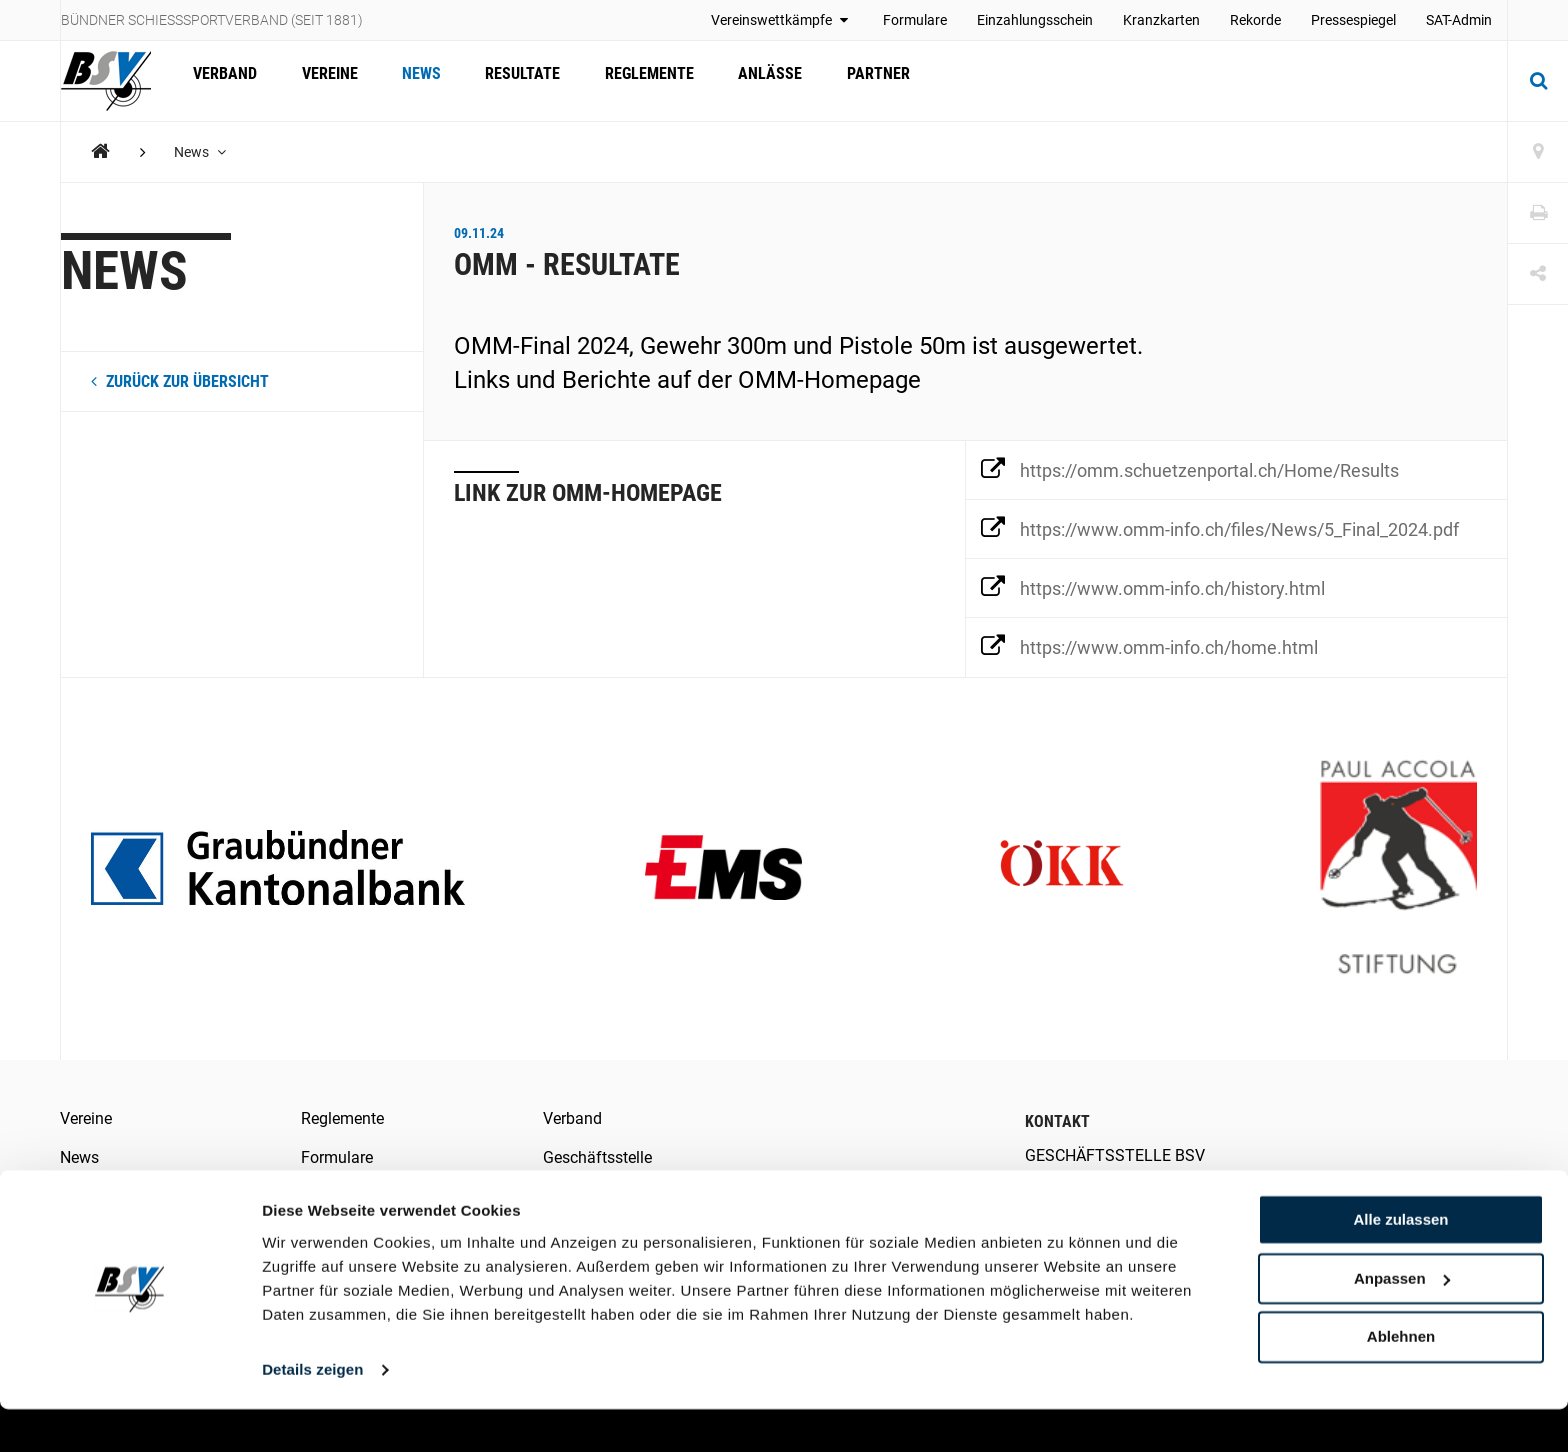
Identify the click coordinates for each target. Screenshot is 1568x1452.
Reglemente (629, 80)
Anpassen (1402, 1321)
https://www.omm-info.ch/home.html (1149, 646)
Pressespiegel (1353, 20)
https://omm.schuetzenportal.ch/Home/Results (1190, 469)
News (410, 80)
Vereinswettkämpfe (782, 20)
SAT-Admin (1459, 20)
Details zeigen (312, 1412)
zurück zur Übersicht (180, 381)
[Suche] (1538, 81)
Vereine (323, 80)
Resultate (507, 80)
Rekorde (1255, 20)
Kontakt (570, 1195)
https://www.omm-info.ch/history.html (1153, 587)
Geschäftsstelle (597, 1157)
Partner (849, 80)
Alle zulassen (1400, 1262)
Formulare (915, 20)
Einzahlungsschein (1035, 20)
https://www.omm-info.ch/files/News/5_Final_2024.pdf (1220, 528)
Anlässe (746, 80)
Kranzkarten (1161, 20)
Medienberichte (355, 1195)
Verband (223, 80)
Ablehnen (1401, 1379)
